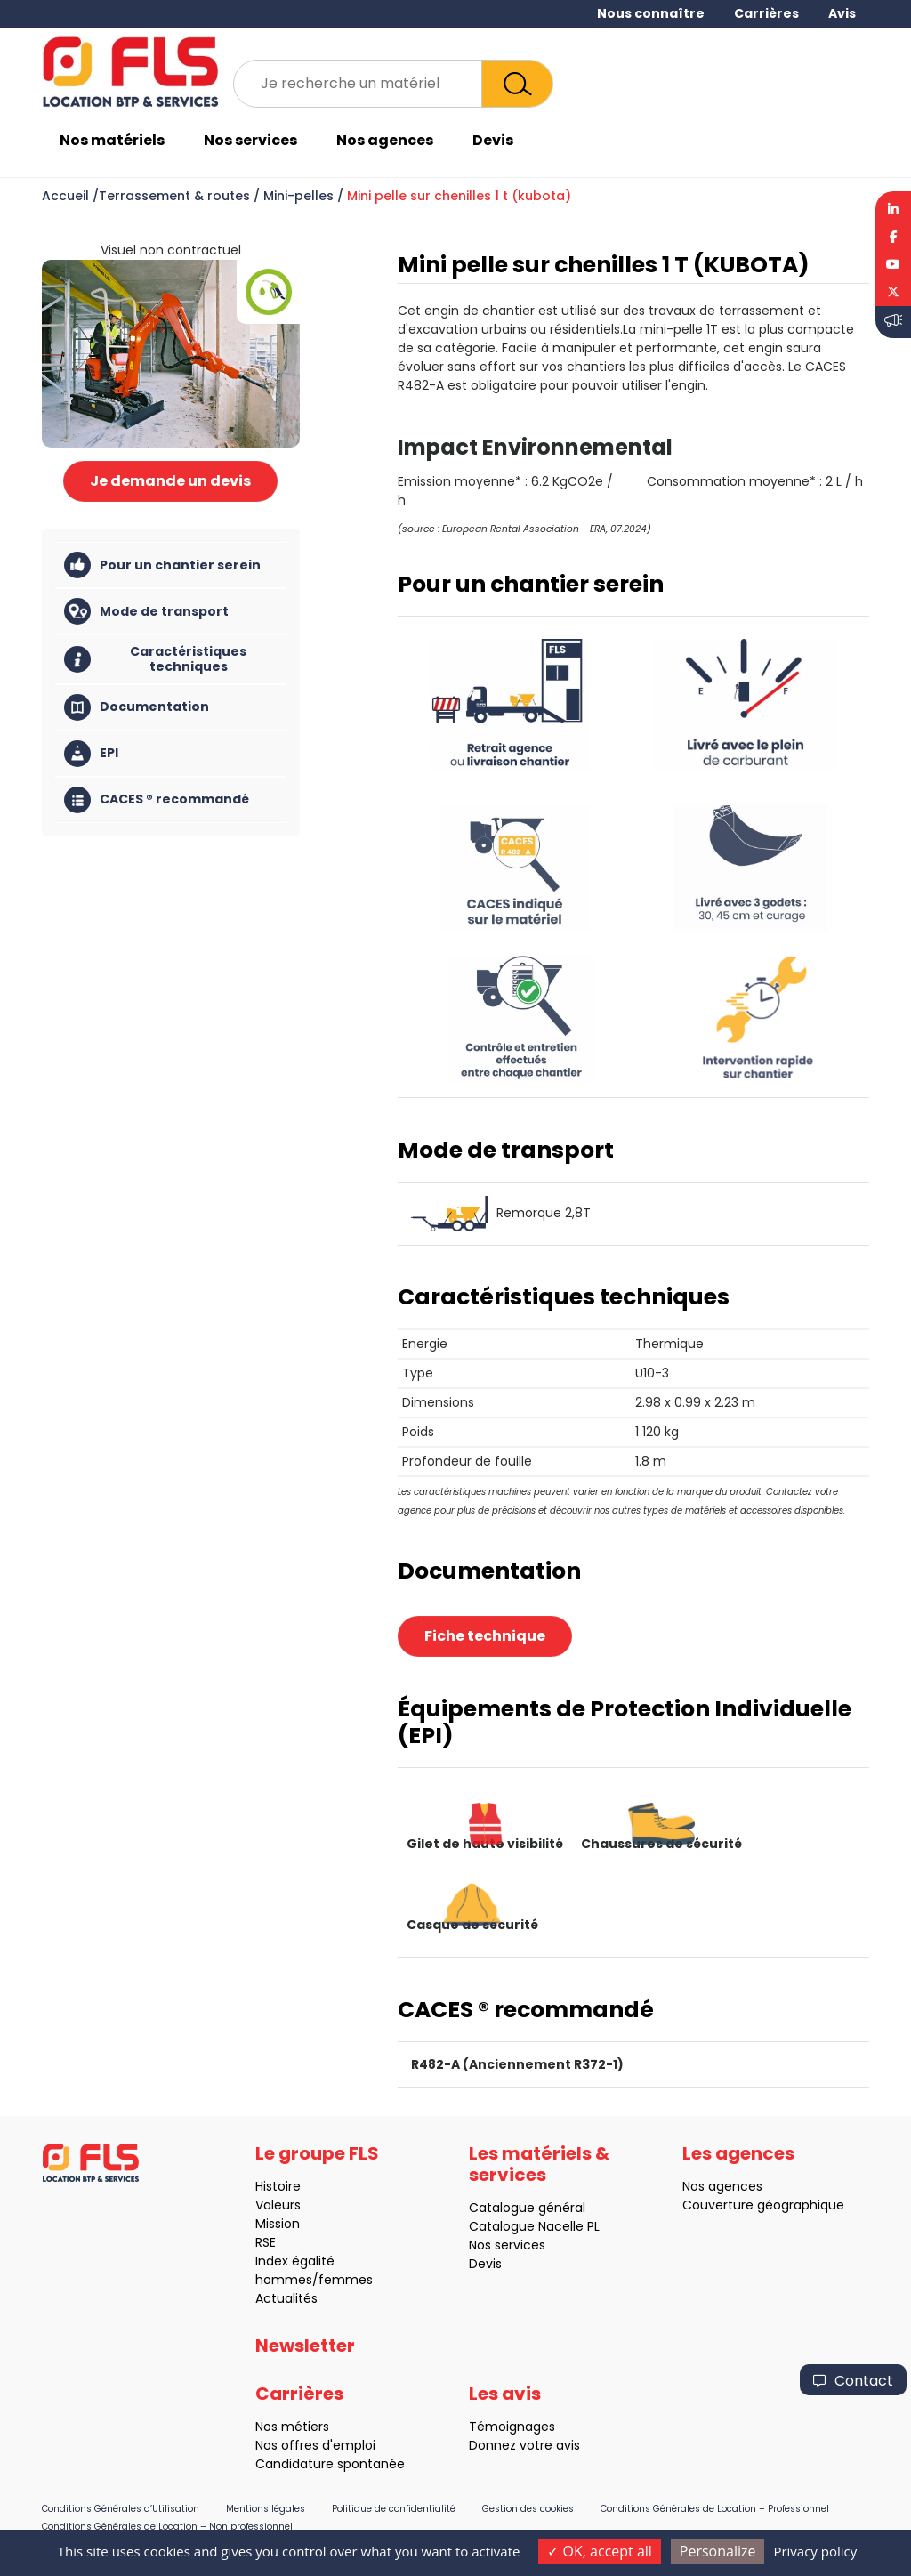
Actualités (261, 2298)
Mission (252, 2224)
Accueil (65, 196)
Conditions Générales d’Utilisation (120, 2508)
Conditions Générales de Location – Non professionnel (167, 2526)
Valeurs (252, 2205)
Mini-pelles (298, 196)
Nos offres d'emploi (290, 2445)
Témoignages (486, 2426)
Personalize (718, 2551)
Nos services (250, 140)
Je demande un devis (170, 481)
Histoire (252, 2186)
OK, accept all (599, 2551)
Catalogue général (501, 2208)
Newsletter (305, 2372)
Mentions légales (265, 2508)
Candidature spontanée (304, 2464)
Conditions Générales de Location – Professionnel (715, 2508)
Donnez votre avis (498, 2445)
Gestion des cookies (528, 2508)
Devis (492, 140)
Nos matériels (112, 140)
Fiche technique (484, 1636)
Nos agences (384, 140)
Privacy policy (815, 2551)
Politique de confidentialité (394, 2508)
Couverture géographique (737, 2205)
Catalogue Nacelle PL (508, 2226)
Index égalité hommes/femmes (288, 2270)
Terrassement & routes (174, 196)
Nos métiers (266, 2426)
